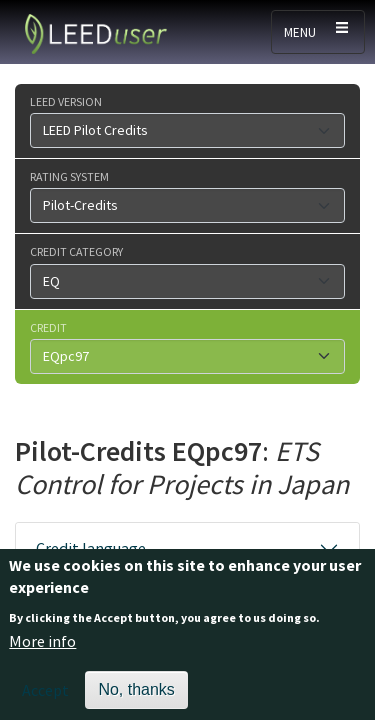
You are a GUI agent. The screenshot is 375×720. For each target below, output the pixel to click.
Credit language (91, 548)
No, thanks (136, 697)
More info (42, 650)
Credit (48, 327)
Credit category (76, 251)
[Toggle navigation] (318, 32)
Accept (45, 698)
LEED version (66, 101)
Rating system (69, 176)
